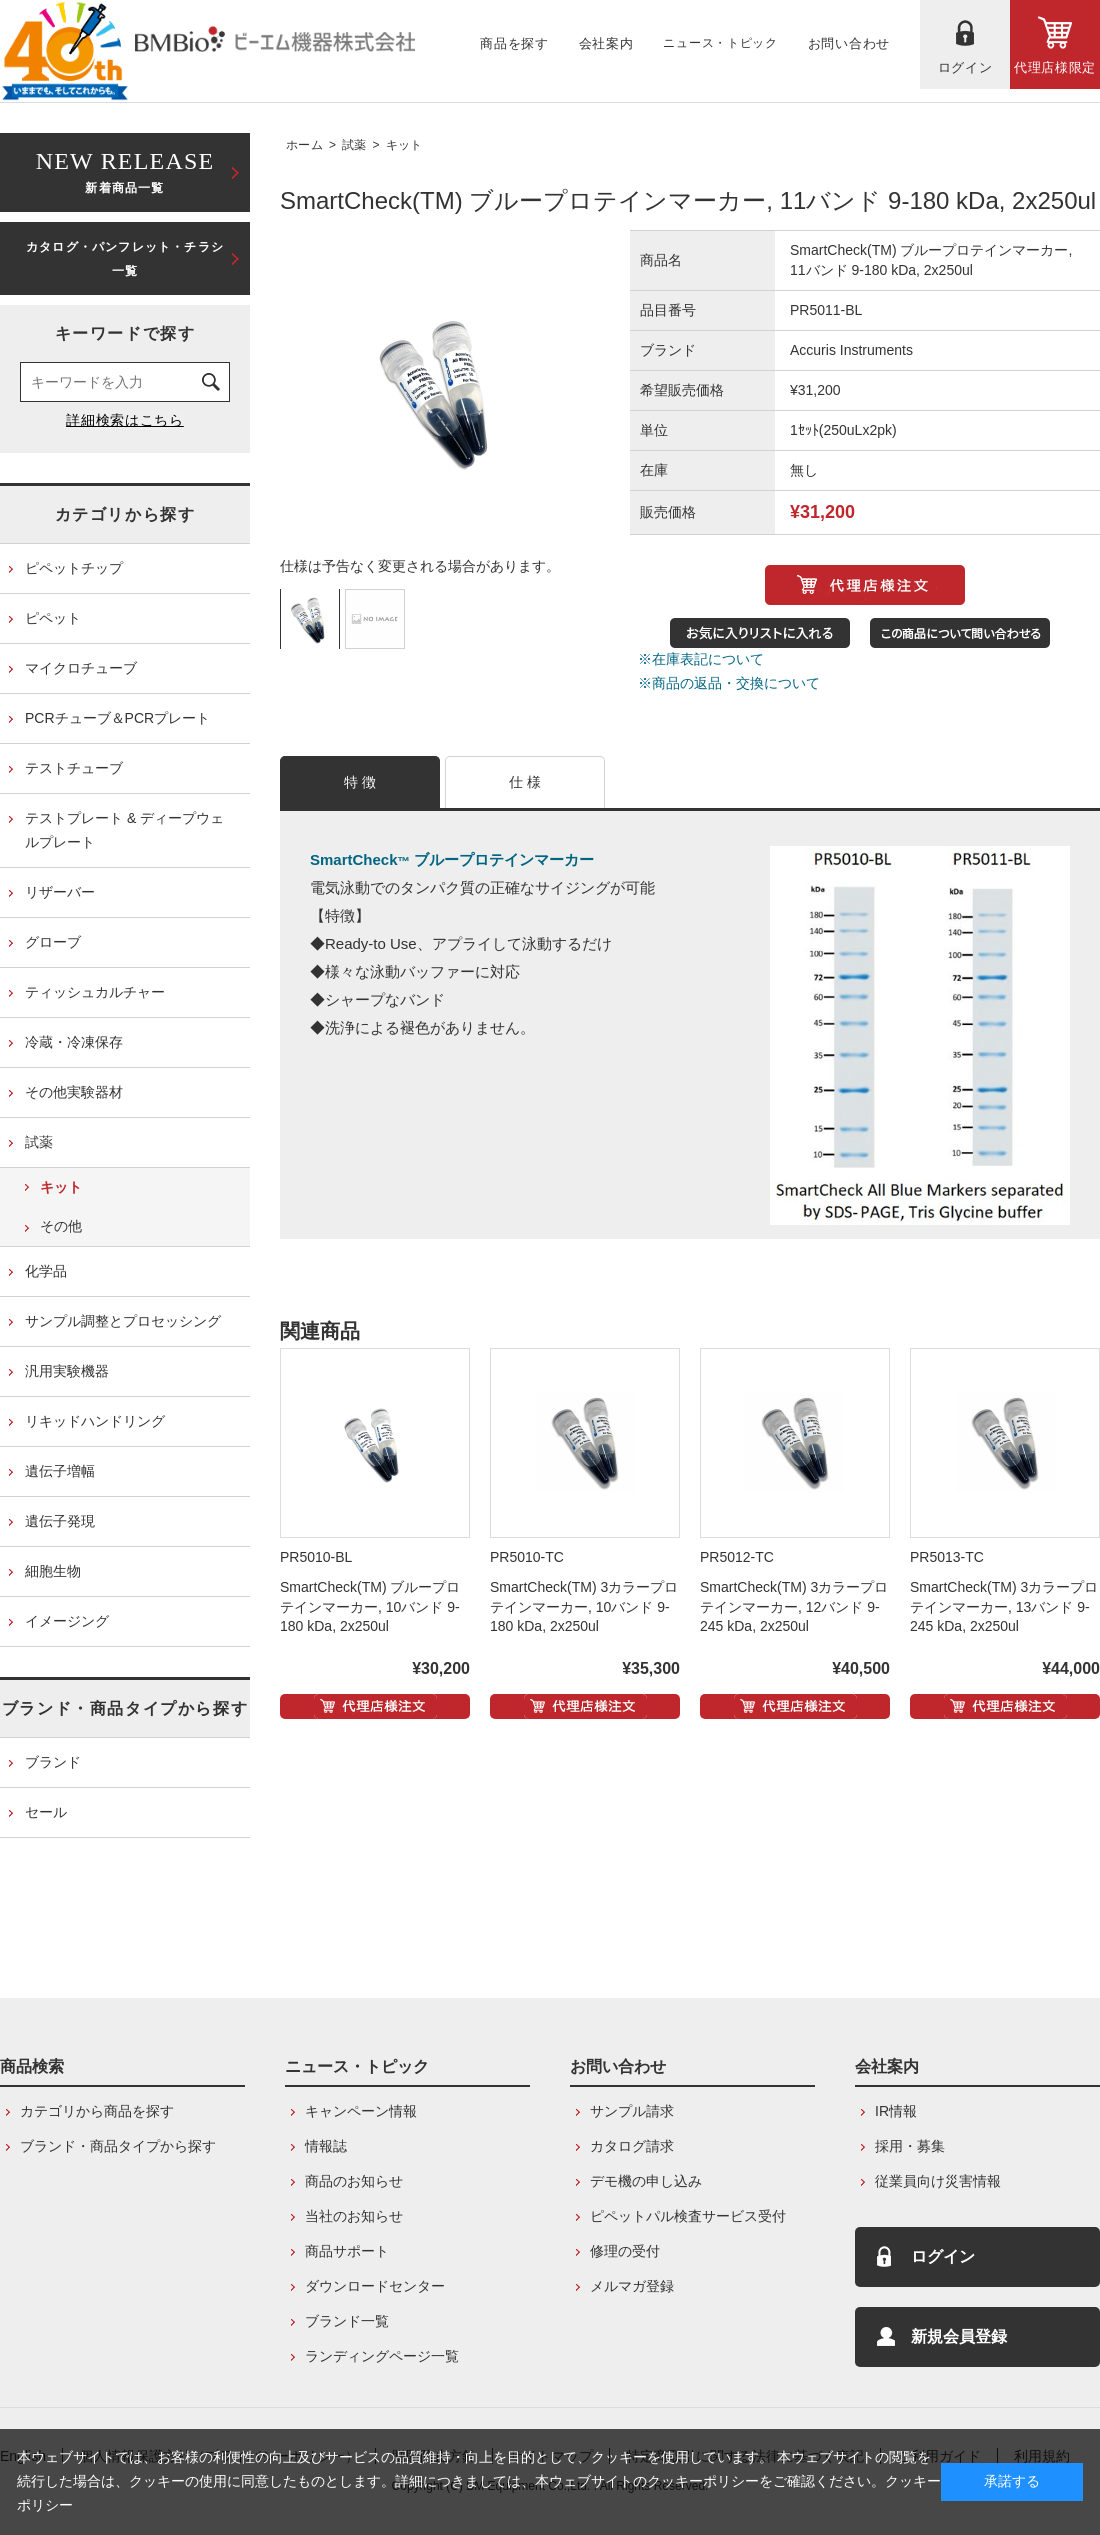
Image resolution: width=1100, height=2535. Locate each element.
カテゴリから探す (125, 514)
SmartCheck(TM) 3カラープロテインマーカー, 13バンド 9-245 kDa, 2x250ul (1004, 1607)
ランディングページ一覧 (382, 2356)
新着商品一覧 (125, 170)
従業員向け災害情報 (938, 2181)
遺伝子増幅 (60, 1471)
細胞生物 (53, 1571)
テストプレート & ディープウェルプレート (124, 830)
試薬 (354, 145)
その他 (61, 1226)
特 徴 (360, 782)
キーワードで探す (125, 333)
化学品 (46, 1271)
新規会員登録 (959, 2336)
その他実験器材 (74, 1092)
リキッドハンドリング (95, 1421)
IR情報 (896, 2111)
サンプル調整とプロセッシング (123, 1321)
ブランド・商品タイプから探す (125, 1708)
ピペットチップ (74, 568)
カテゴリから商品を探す (97, 2111)
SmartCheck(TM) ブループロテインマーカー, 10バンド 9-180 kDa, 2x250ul (370, 1607)
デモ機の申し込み (646, 2181)
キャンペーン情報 (361, 2111)
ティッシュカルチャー (95, 992)
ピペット (53, 618)
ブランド (53, 1762)
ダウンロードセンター (375, 2286)
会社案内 (887, 2066)
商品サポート (347, 2251)
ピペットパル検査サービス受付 (688, 2216)
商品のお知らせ (354, 2181)
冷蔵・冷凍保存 (74, 1042)
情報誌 (326, 2146)
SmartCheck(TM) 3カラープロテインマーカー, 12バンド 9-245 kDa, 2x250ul (794, 1607)
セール (46, 1812)
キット (404, 145)
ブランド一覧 (347, 2321)
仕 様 (525, 782)
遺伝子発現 (60, 1521)
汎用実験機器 (67, 1371)
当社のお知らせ (354, 2216)
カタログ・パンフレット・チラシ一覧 (125, 259)
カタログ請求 (632, 2146)
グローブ (53, 942)
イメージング (67, 1621)
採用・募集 (910, 2146)
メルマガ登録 (632, 2286)
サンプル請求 (632, 2111)
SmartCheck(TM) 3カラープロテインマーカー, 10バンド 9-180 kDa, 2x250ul (584, 1607)
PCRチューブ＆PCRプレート (117, 718)
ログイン (943, 2256)
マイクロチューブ (81, 668)
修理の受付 (625, 2251)
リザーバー (60, 892)
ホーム (304, 145)
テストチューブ (74, 768)
